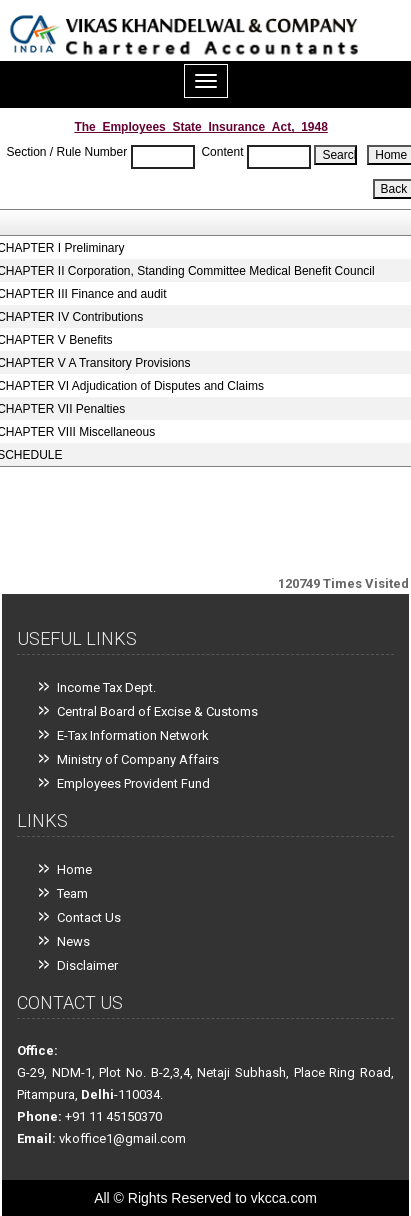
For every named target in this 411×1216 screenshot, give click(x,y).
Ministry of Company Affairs (138, 759)
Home (74, 869)
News (73, 941)
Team (72, 893)
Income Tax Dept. (106, 687)
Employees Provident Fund (133, 783)
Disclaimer (87, 965)
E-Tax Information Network (133, 735)
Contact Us (89, 917)
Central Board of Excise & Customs (157, 711)
